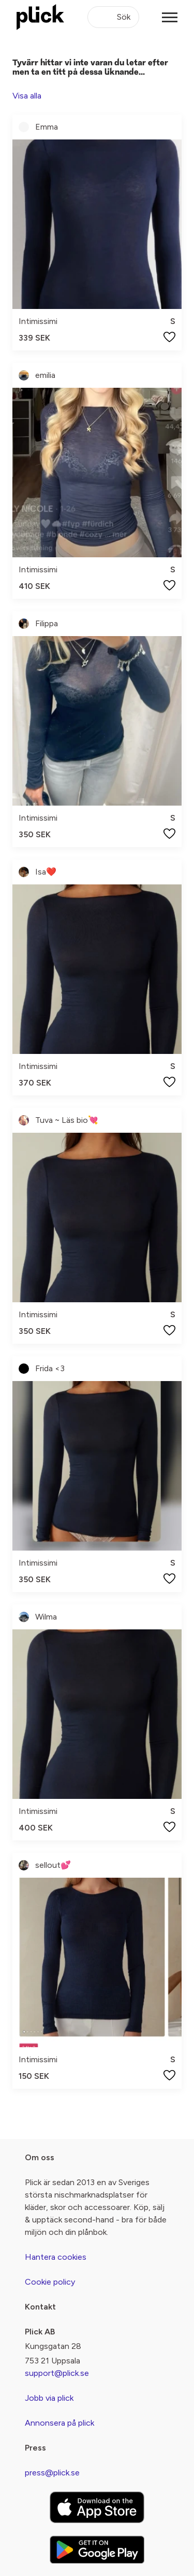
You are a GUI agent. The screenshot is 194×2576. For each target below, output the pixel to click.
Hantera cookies (55, 2257)
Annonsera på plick (59, 2423)
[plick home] (40, 17)
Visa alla (26, 96)
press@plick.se (52, 2473)
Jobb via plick (49, 2398)
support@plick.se (57, 2373)
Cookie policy (50, 2282)
